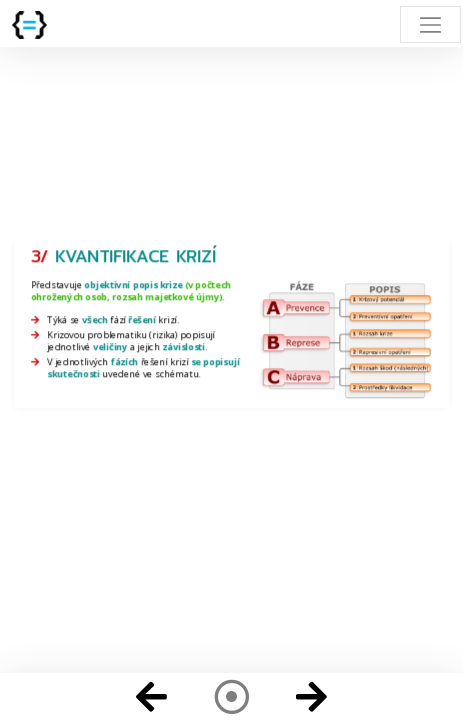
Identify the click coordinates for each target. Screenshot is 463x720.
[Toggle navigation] (430, 24)
